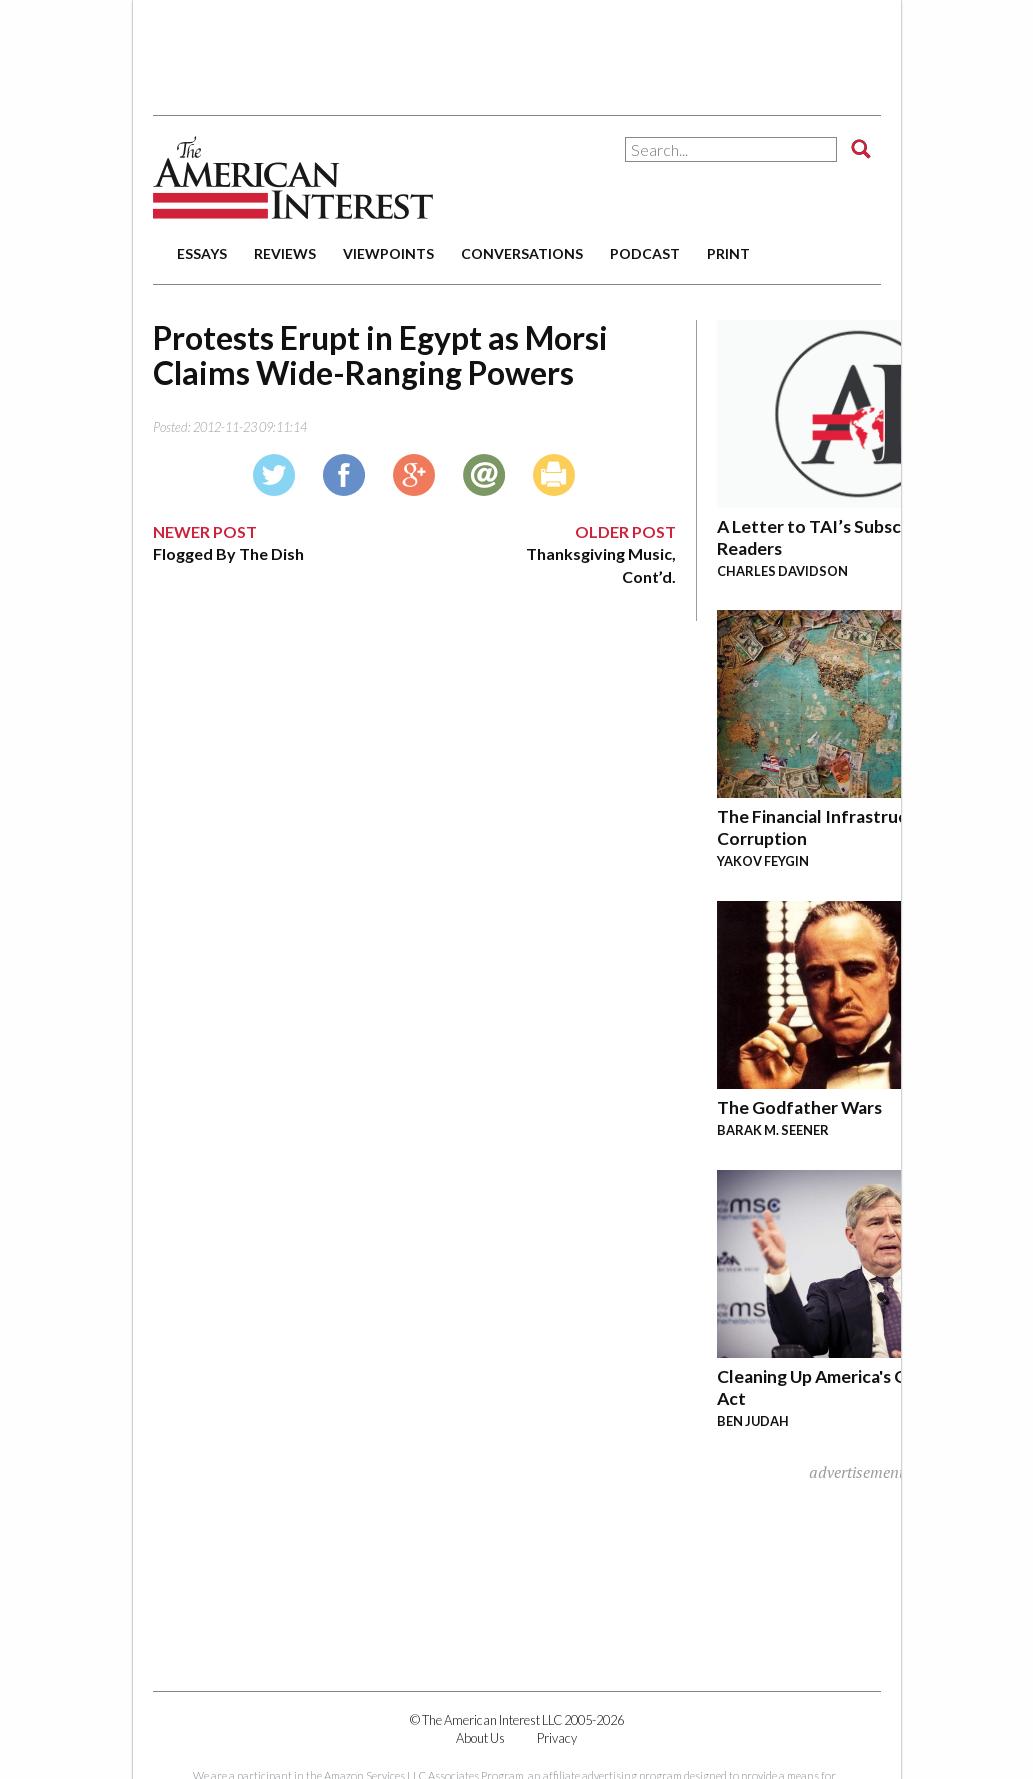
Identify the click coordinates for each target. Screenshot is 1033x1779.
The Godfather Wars (799, 1107)
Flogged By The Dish (228, 553)
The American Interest (293, 177)
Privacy (557, 1738)
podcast (645, 253)
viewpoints (388, 253)
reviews (285, 253)
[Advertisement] (517, 50)
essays (202, 253)
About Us (480, 1738)
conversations (522, 253)
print (728, 253)
